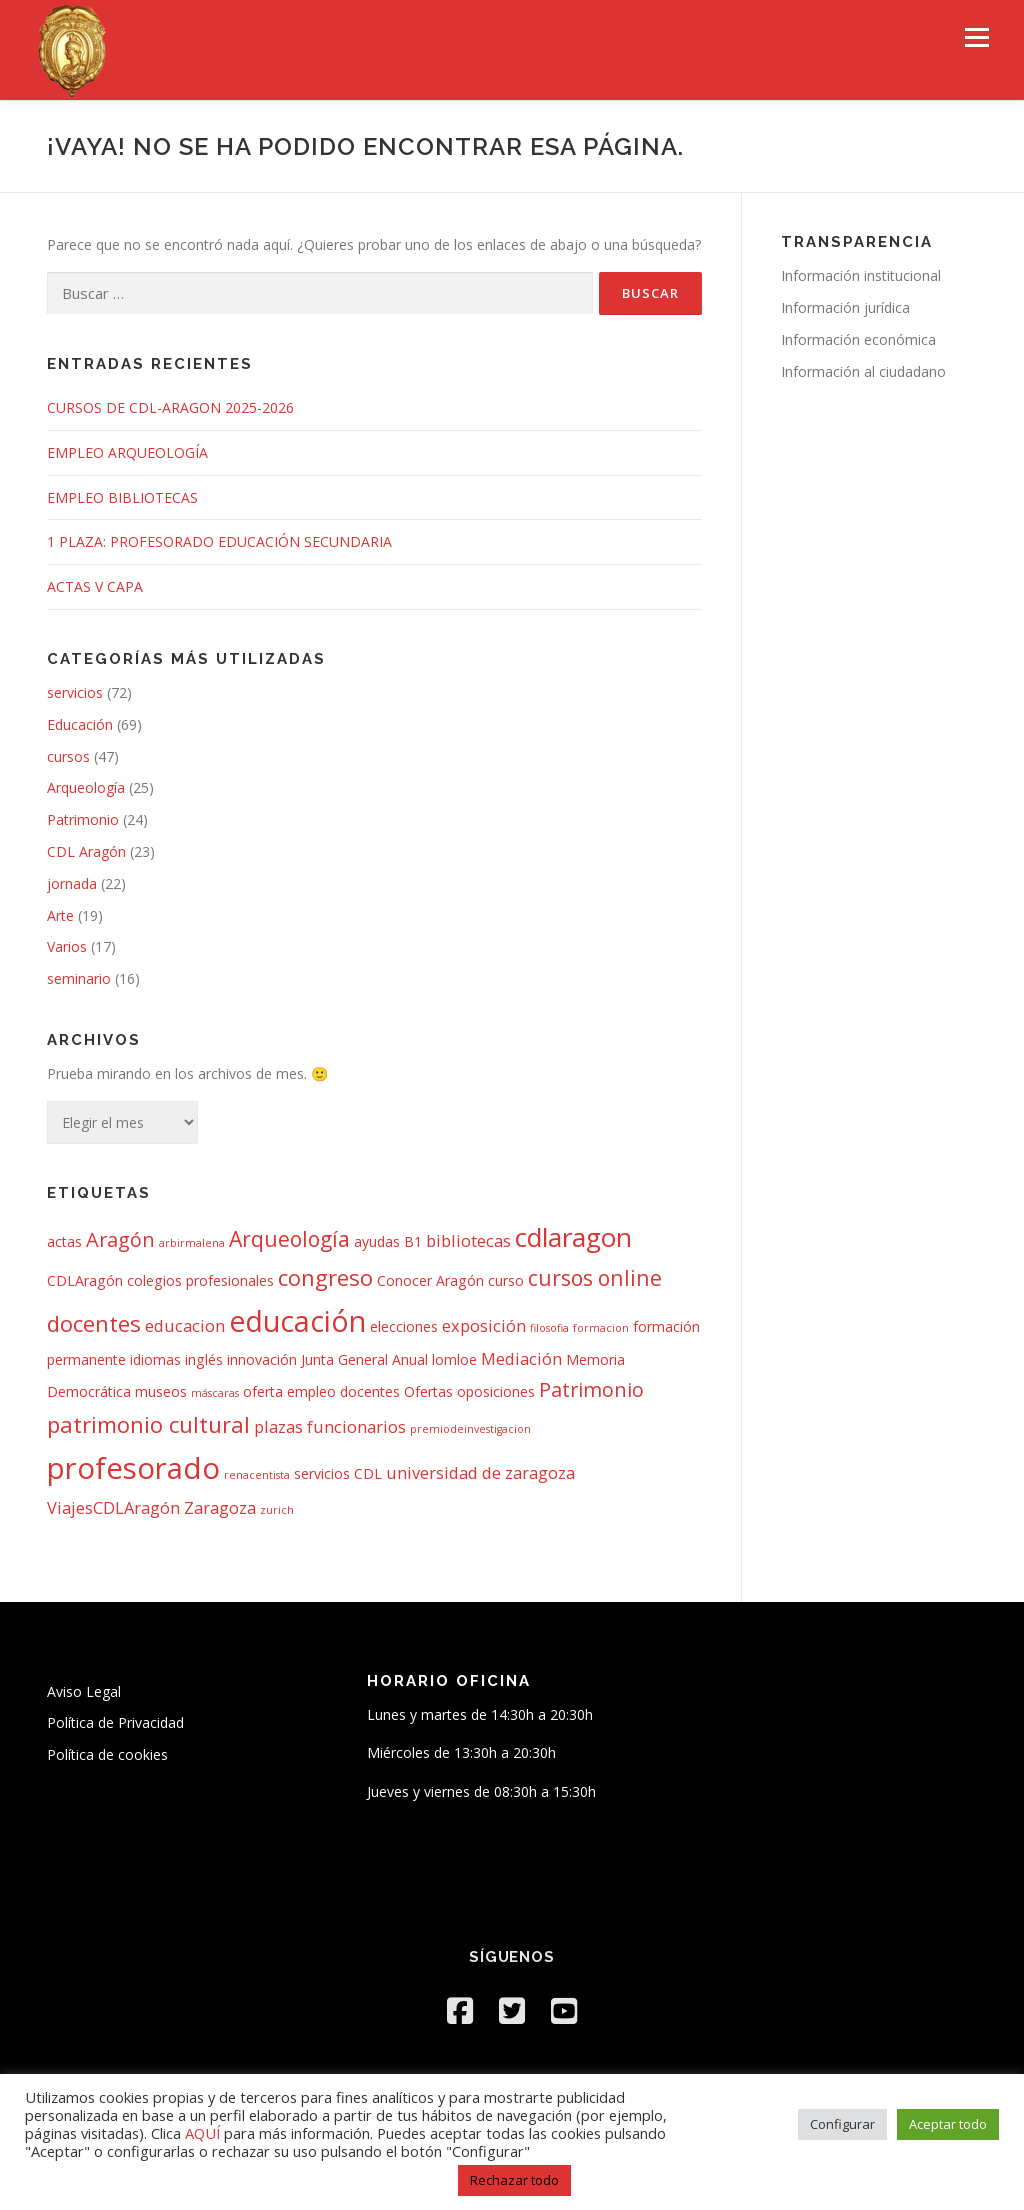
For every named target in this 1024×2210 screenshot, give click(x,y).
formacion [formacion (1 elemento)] (601, 1328)
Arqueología (86, 787)
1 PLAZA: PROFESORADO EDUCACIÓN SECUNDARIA (219, 541)
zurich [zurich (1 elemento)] (277, 1510)
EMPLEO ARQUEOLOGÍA (127, 452)
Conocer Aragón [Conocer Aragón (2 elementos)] (430, 1280)
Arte (60, 915)
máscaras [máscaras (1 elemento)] (215, 1393)
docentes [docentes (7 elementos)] (94, 1323)
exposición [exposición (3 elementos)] (484, 1325)
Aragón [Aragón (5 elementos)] (120, 1239)
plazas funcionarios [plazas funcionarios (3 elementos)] (330, 1426)
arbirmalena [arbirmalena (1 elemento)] (192, 1243)
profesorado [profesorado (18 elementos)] (133, 1468)
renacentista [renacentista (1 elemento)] (257, 1475)
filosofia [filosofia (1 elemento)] (549, 1328)
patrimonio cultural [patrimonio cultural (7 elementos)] (148, 1424)
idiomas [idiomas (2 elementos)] (155, 1359)
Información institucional (861, 275)
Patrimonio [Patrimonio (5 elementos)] (591, 1389)
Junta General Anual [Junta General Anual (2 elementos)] (364, 1359)
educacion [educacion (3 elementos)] (185, 1325)
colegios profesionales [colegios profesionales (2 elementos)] (200, 1280)
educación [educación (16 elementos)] (297, 1321)
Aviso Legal (84, 1691)
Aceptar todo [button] (948, 2124)
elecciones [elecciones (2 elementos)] (404, 1326)
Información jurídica (845, 307)
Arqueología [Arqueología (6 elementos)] (289, 1238)
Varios (67, 946)
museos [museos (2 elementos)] (161, 1391)
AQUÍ (204, 2133)
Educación (80, 724)
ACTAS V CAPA (95, 586)
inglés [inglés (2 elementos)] (204, 1359)
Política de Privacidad (115, 1722)
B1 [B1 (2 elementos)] (413, 1241)
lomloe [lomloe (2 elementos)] (454, 1359)
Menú (976, 37)
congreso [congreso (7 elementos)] (325, 1277)
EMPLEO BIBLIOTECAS (122, 497)
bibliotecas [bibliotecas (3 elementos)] (468, 1240)
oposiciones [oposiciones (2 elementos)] (496, 1391)
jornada (72, 883)
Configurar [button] (842, 2124)
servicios (75, 692)
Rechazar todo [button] (514, 2180)
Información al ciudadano (863, 371)
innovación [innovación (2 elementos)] (262, 1359)
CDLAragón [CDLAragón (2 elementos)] (85, 1280)
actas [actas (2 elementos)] (64, 1241)
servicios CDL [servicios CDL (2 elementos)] (338, 1473)
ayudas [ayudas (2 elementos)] (377, 1241)
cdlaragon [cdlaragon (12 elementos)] (573, 1237)
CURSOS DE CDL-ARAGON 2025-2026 (170, 407)
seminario (79, 978)
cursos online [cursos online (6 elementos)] (595, 1277)
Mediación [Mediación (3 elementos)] (521, 1358)
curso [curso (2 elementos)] (506, 1280)
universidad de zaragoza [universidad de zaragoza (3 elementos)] (480, 1472)
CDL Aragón (86, 851)
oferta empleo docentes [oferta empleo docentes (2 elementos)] (321, 1391)
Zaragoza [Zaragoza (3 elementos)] (220, 1507)
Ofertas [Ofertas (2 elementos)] (428, 1391)
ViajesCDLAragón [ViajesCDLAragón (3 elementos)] (113, 1507)
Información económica (858, 339)
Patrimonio (83, 819)
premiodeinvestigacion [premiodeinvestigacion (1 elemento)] (470, 1429)
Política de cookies (107, 1754)
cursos (68, 756)
